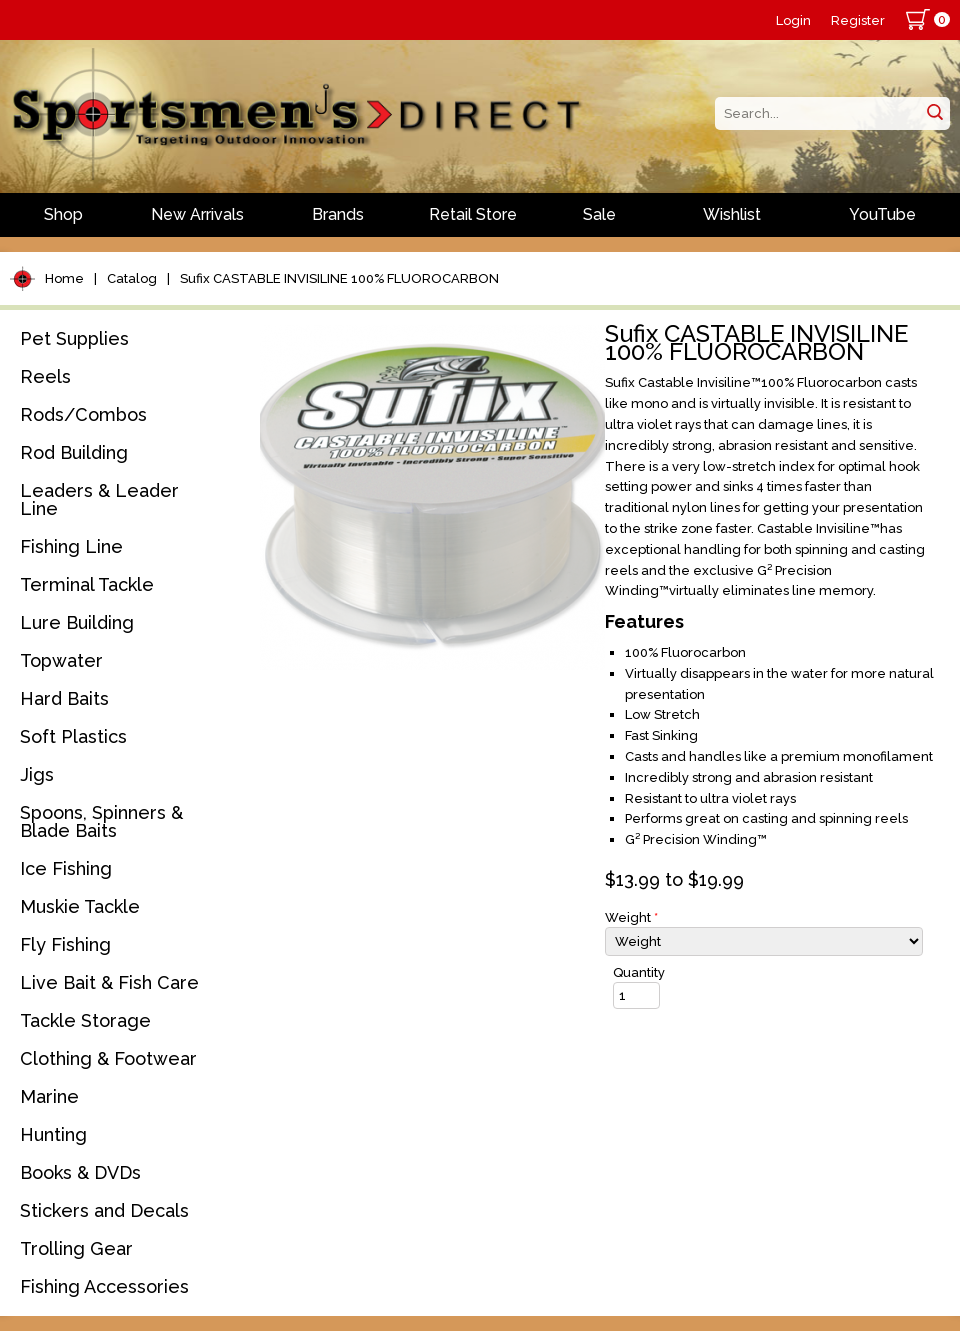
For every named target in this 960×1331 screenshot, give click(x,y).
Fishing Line (71, 546)
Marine (49, 1096)
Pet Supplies (74, 338)
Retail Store (473, 214)
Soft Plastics (73, 736)
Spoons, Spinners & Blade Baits (101, 821)
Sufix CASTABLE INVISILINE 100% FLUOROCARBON (339, 278)
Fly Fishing (65, 944)
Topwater (61, 660)
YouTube (882, 214)
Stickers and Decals (104, 1210)
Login (793, 20)
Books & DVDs (80, 1172)
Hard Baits (64, 698)
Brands (338, 214)
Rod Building (74, 452)
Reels (45, 376)
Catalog (132, 278)
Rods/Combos (83, 414)
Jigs (37, 774)
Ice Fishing (66, 868)
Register (858, 20)
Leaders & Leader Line (99, 499)
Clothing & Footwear (108, 1058)
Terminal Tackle (87, 584)
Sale (599, 214)
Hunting (53, 1134)
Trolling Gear (76, 1248)
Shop (63, 214)
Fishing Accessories (104, 1286)
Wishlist (732, 214)
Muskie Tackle (80, 906)
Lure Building (77, 622)
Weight (631, 917)
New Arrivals (197, 214)
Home (64, 278)
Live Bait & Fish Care (109, 982)
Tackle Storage (85, 1020)
